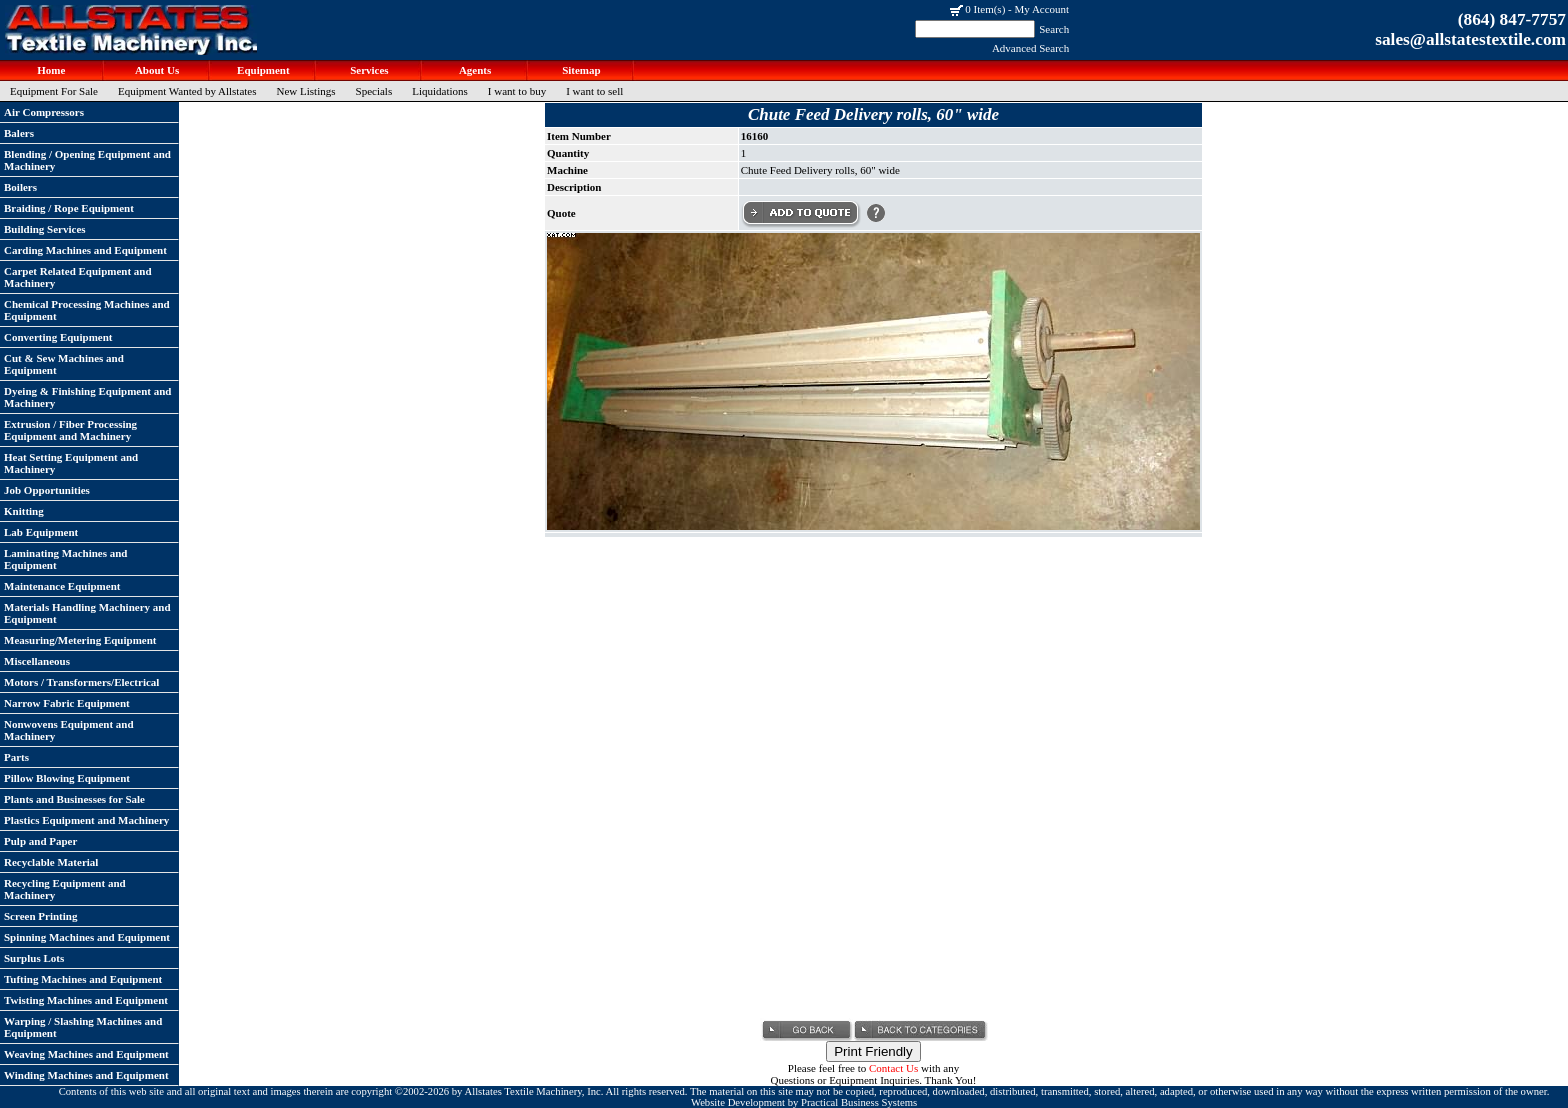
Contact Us (893, 1068)
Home (50, 70)
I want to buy (517, 91)
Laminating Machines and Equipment (65, 559)
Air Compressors (44, 112)
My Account (1041, 9)
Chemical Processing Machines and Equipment (87, 310)
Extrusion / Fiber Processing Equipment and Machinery (70, 430)
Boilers (20, 187)
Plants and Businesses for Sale (74, 799)
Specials (374, 91)
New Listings (306, 91)
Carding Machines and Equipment (85, 250)
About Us (156, 70)
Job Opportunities (47, 490)
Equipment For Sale (54, 91)
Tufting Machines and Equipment (83, 979)
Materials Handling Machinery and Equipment (87, 613)
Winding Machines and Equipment (86, 1075)
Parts (16, 757)
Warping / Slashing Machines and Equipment (83, 1027)
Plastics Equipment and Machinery (86, 820)
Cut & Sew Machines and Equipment (64, 364)
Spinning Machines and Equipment (87, 937)
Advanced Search (1030, 48)
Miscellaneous (37, 661)
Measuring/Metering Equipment (80, 640)
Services (367, 70)
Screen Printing (40, 916)
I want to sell (594, 91)
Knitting (24, 511)
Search (1054, 29)
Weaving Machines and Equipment (86, 1054)
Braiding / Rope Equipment (69, 208)
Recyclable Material (51, 862)
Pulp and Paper (40, 841)
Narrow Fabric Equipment (67, 703)
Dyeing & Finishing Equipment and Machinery (88, 397)
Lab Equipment (41, 532)
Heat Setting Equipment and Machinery (71, 463)
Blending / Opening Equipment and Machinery (87, 160)
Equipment (261, 70)
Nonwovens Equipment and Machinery (69, 730)
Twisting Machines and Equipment (86, 1000)
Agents (474, 70)
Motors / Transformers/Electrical (81, 682)
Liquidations (440, 91)
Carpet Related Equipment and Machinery (78, 277)
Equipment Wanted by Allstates (187, 91)
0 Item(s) (985, 9)
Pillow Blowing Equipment (67, 778)
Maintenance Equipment (62, 586)
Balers (19, 133)
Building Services (45, 229)
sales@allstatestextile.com (1470, 39)
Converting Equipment (58, 337)
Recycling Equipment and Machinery (65, 889)
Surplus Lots (34, 958)
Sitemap (579, 70)
